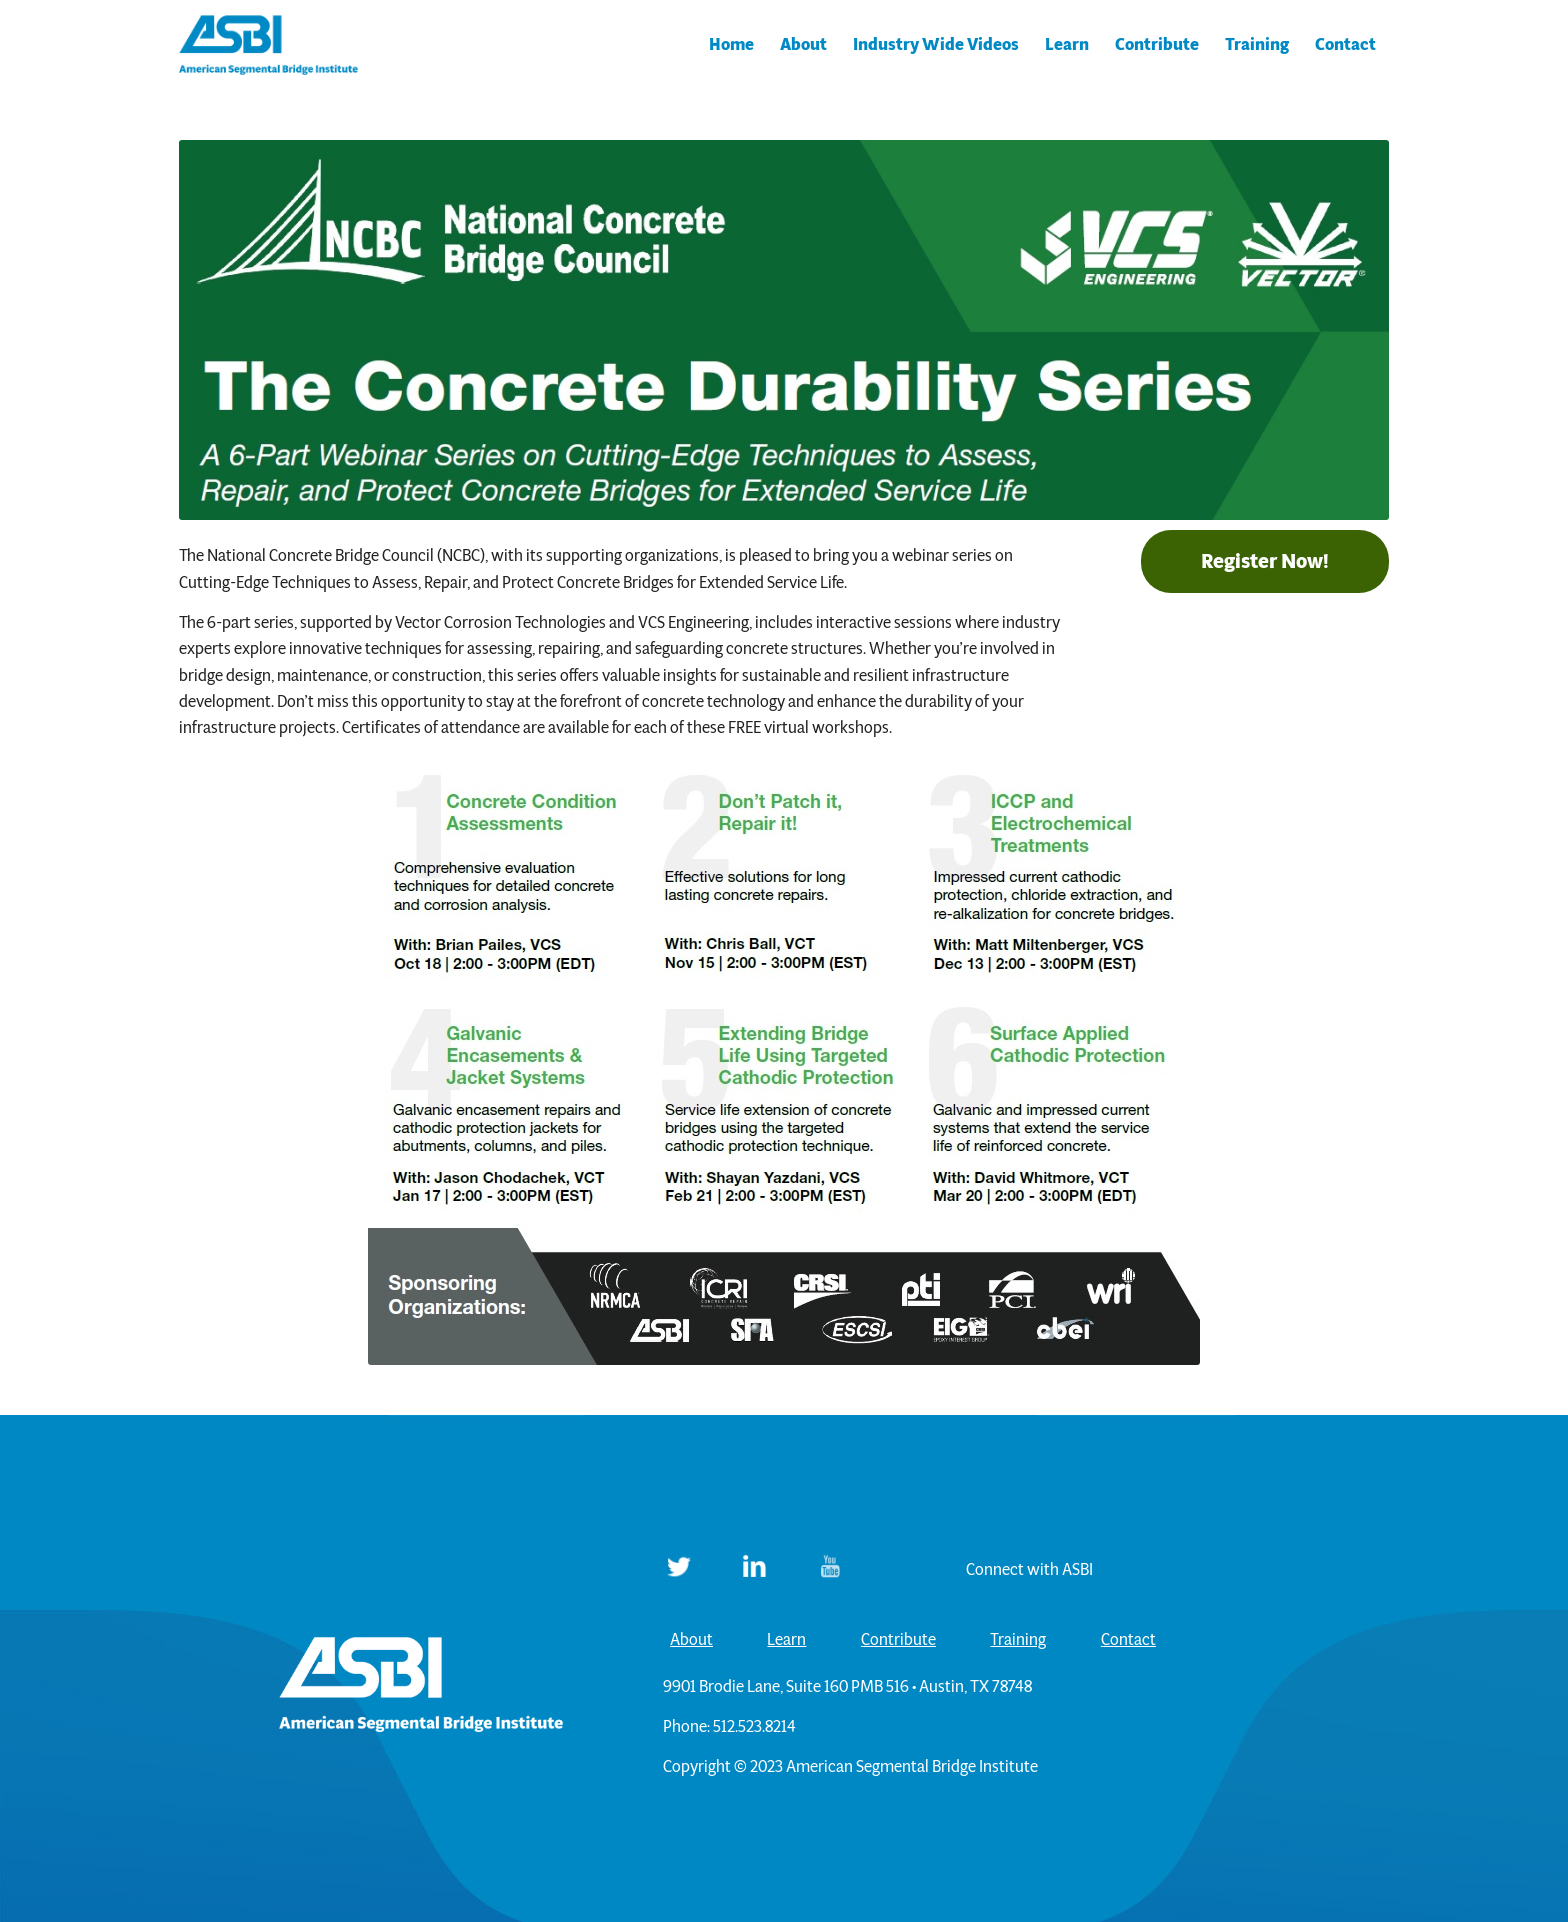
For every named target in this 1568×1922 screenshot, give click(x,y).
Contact (1128, 1639)
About (691, 1639)
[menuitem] (731, 45)
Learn (786, 1639)
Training (1018, 1639)
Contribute (898, 1639)
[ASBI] (269, 45)
